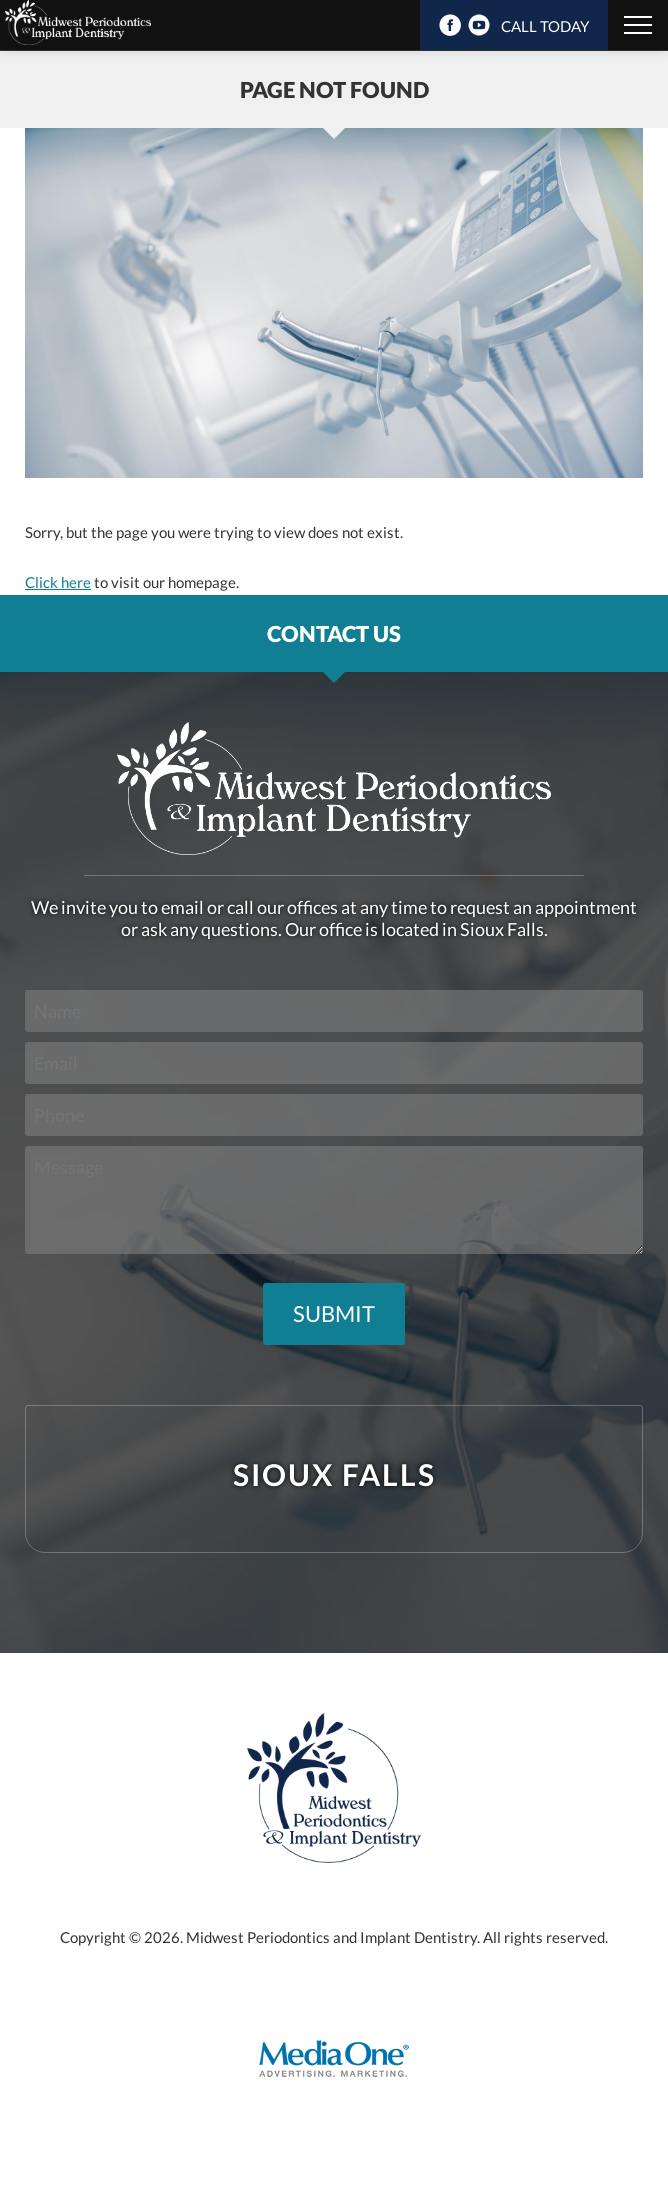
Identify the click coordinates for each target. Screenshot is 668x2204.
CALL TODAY (545, 26)
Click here (58, 582)
